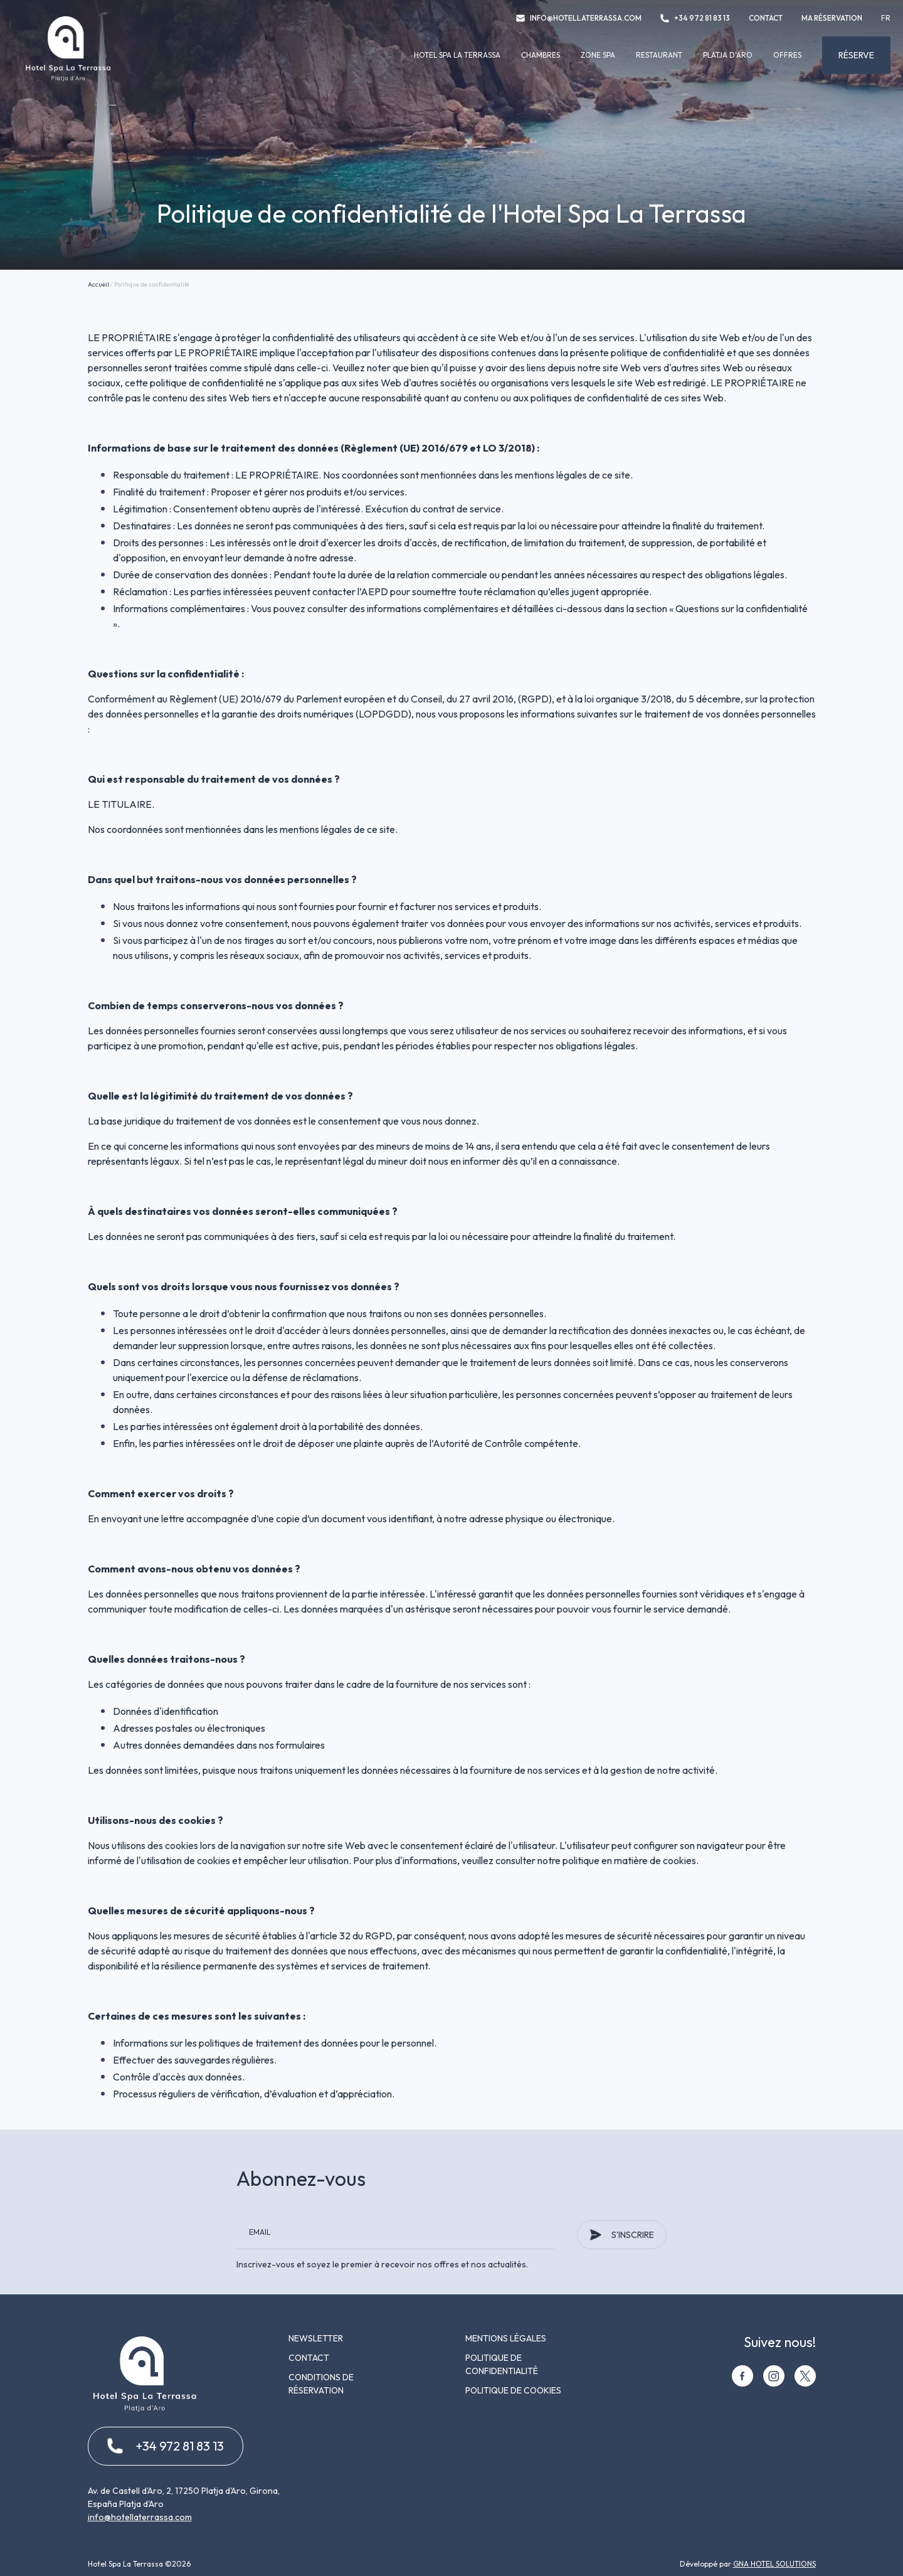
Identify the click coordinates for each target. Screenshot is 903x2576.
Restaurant (659, 55)
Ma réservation (831, 18)
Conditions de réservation (321, 2384)
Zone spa (598, 55)
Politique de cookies (513, 2390)
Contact (766, 18)
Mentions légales (505, 2338)
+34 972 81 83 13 (695, 18)
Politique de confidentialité (501, 2364)
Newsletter (315, 2338)
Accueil (98, 284)
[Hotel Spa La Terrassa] (67, 80)
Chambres (540, 55)
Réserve (856, 55)
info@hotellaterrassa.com (579, 18)
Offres (787, 55)
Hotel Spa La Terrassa (457, 55)
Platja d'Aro (727, 55)
